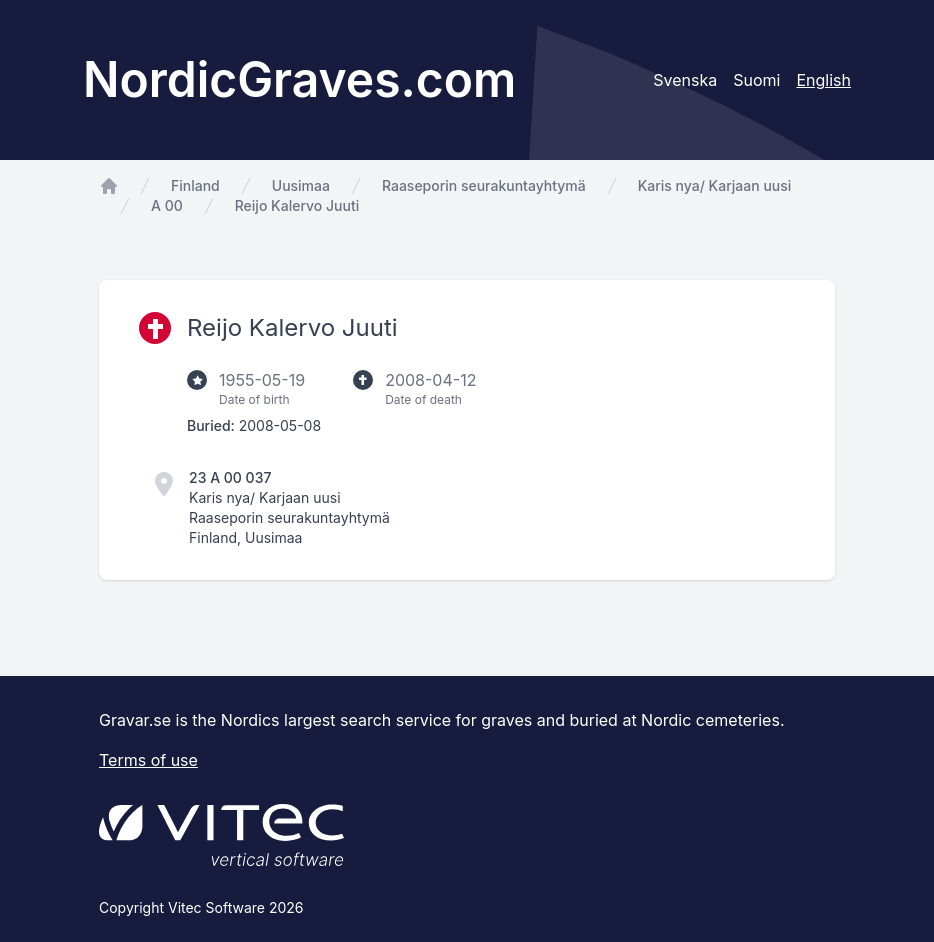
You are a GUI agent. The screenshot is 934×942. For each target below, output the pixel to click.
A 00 (167, 205)
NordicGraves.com (299, 79)
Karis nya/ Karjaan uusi (715, 185)
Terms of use (148, 760)
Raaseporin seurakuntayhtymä (484, 185)
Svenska (685, 80)
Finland (195, 185)
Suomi (756, 80)
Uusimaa (301, 185)
